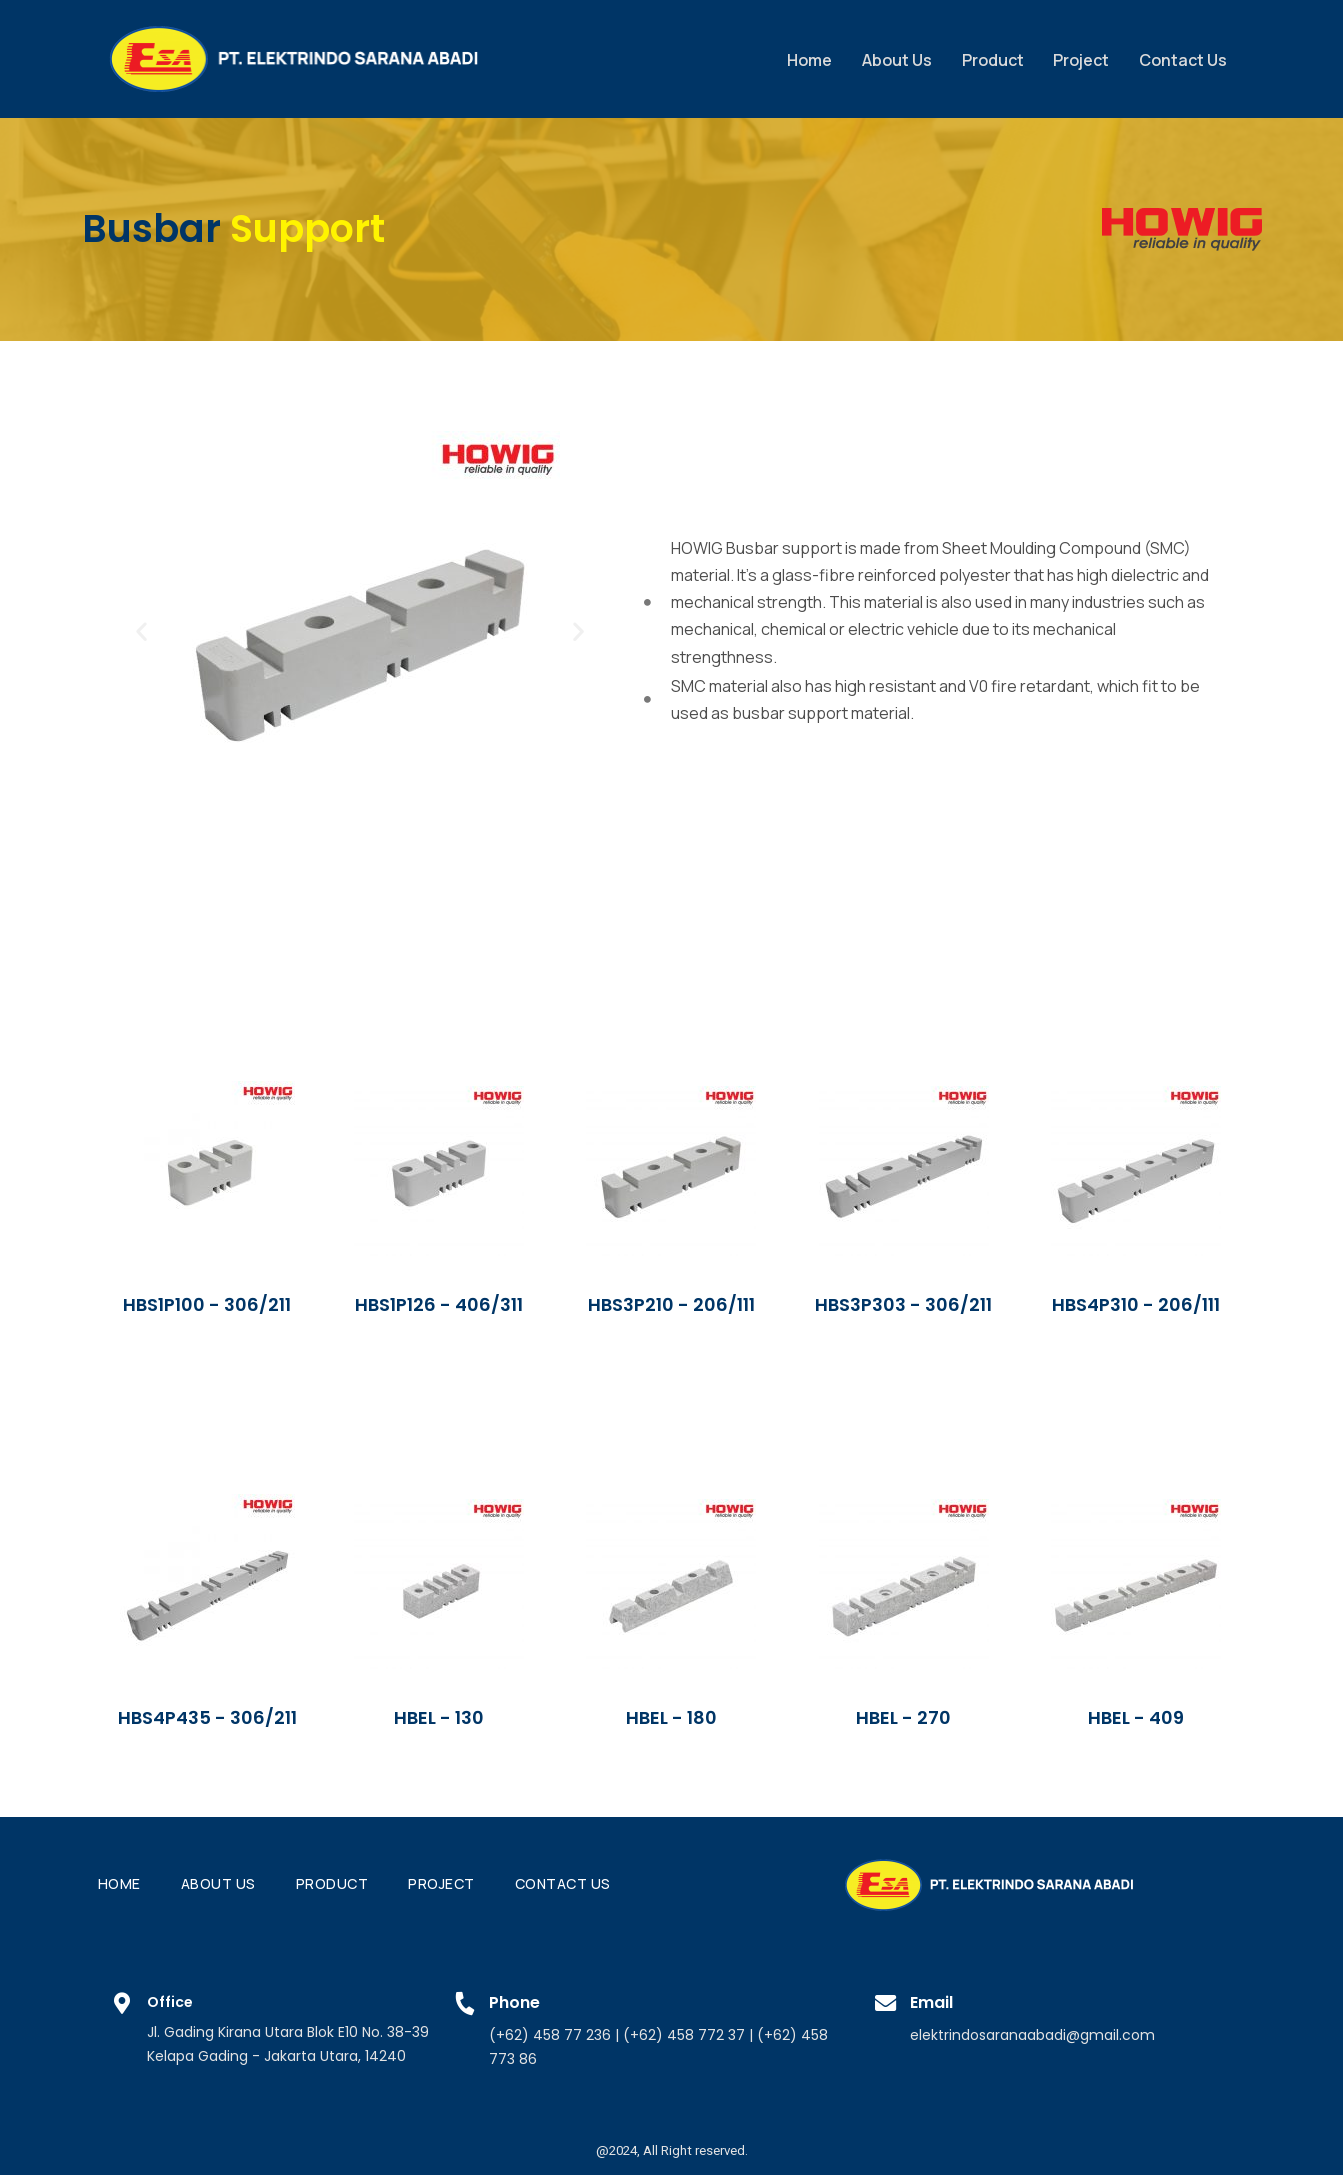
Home (807, 58)
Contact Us (1182, 58)
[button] (141, 630)
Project (1080, 58)
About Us (895, 58)
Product (991, 58)
